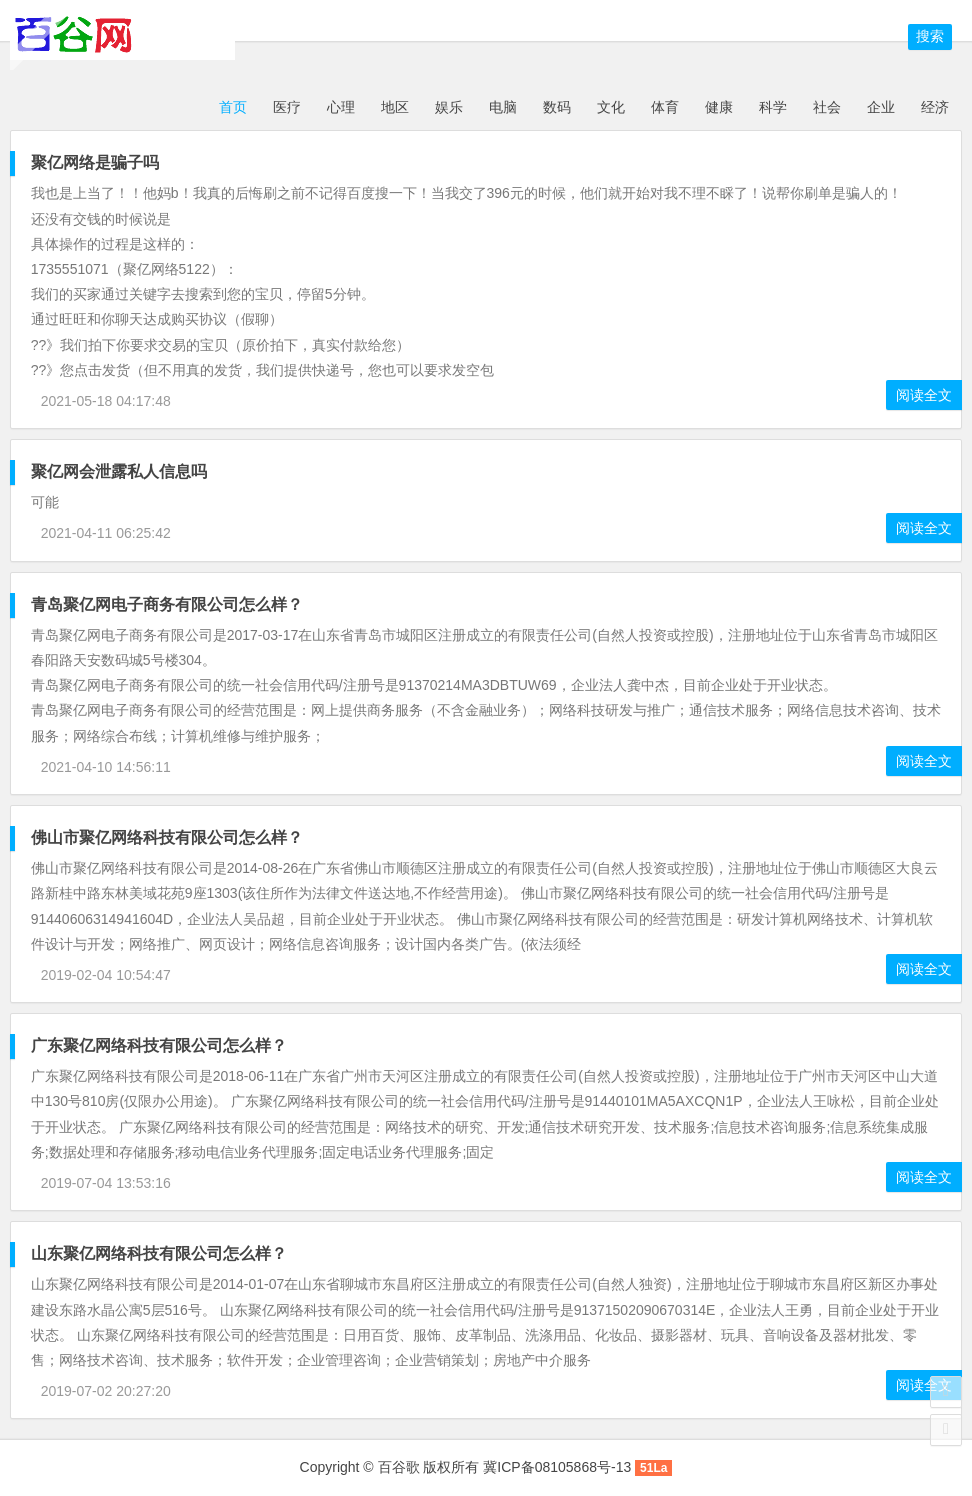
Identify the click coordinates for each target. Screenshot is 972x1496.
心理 (341, 107)
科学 (773, 107)
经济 (935, 107)
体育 (665, 107)
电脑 (503, 107)
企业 (881, 107)
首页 (231, 107)
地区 (395, 107)
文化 (611, 107)
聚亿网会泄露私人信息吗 (119, 471)
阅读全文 (924, 395)
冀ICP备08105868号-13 (557, 1467)
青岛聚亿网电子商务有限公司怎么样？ (167, 604)
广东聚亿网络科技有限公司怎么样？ (159, 1045)
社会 (827, 107)
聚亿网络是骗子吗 (95, 162)
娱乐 (449, 107)
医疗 (287, 107)
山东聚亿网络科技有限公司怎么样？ (159, 1253)
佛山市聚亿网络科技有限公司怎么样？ (167, 837)
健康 (719, 107)
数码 (557, 107)
